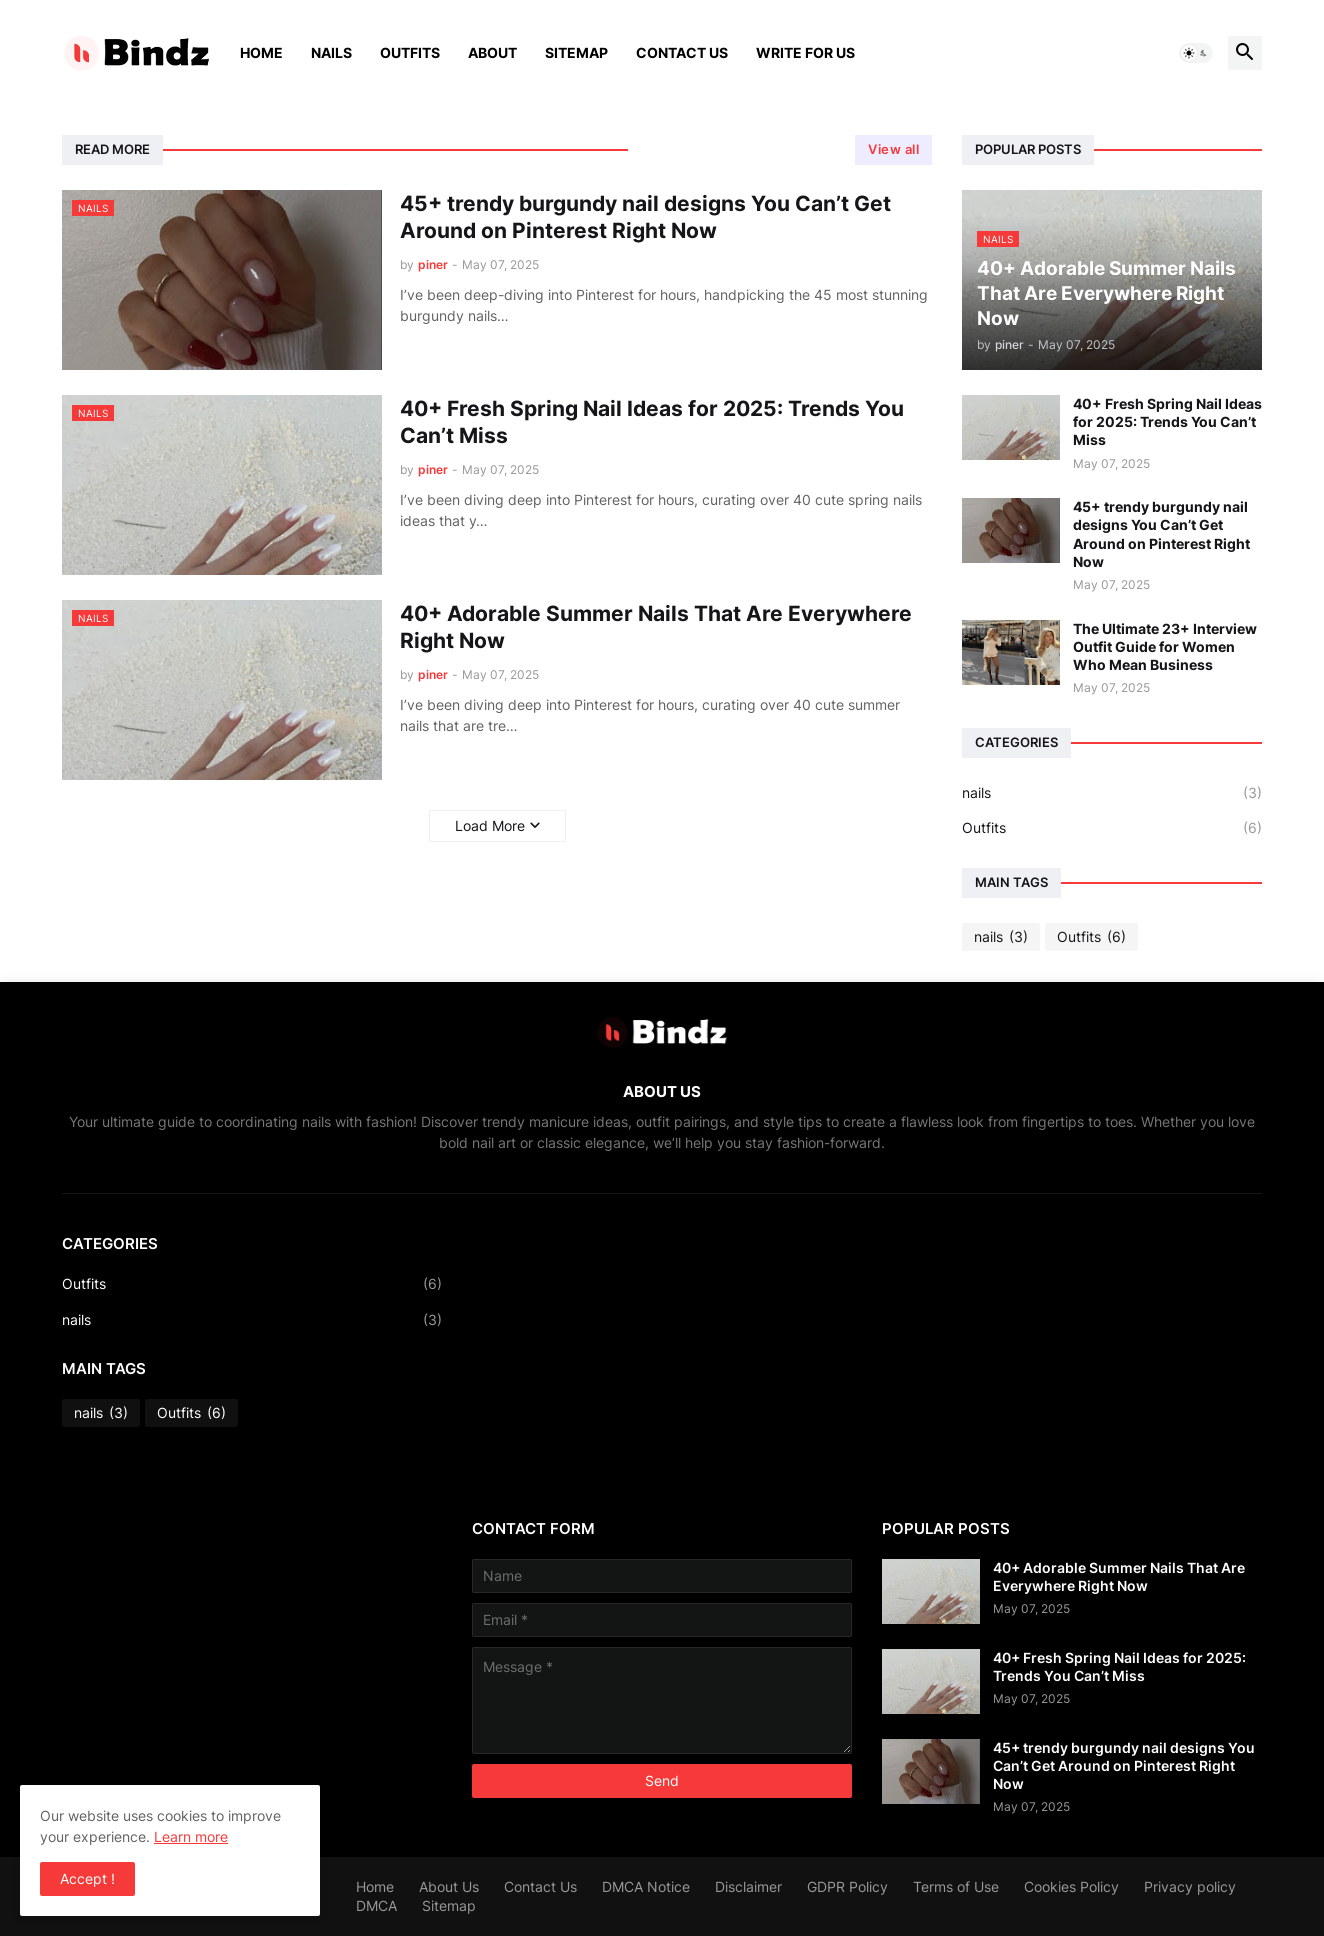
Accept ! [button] (87, 1878)
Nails (331, 52)
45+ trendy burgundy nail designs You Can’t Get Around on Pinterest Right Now (645, 217)
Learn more (191, 1836)
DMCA (376, 1905)
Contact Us (682, 52)
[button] (1196, 53)
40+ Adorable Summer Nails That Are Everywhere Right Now (656, 627)
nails (1112, 793)
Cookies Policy (1071, 1886)
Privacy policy (1190, 1886)
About (492, 52)
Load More (490, 825)
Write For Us (805, 52)
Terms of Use (956, 1886)
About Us (449, 1886)
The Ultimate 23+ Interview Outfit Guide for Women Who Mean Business (1165, 646)
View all (893, 149)
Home (261, 52)
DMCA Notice (646, 1886)
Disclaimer (748, 1886)
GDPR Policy (847, 1886)
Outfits (410, 52)
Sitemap (576, 52)
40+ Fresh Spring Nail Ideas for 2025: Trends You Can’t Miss (652, 422)
